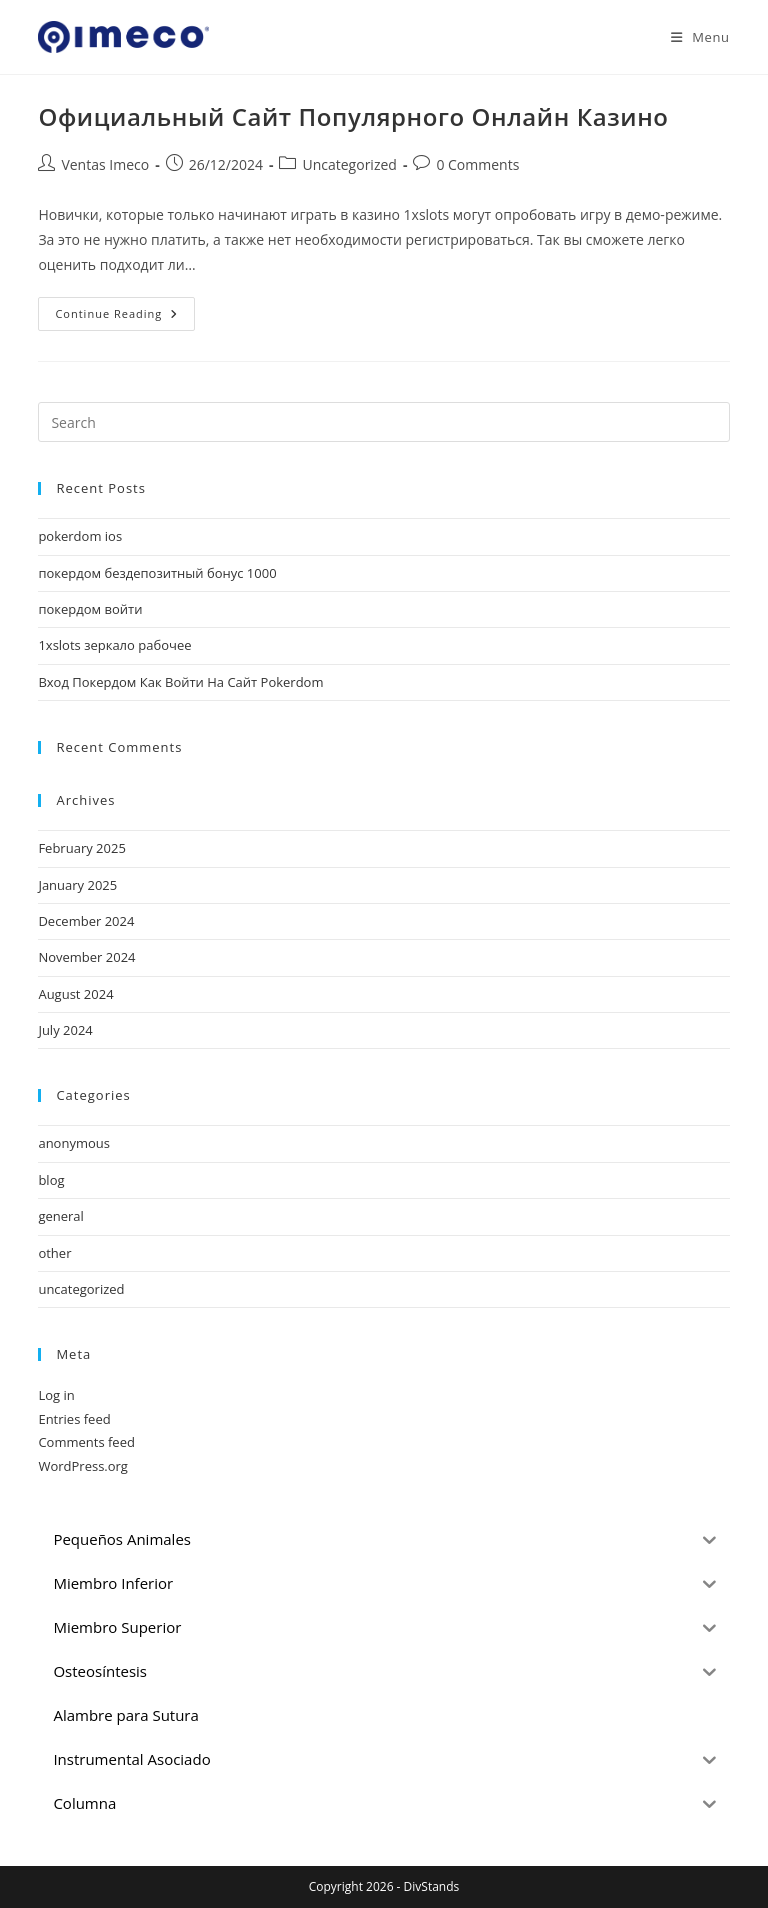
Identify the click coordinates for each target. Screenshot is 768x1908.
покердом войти (90, 609)
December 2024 (86, 921)
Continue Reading (125, 317)
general (60, 1216)
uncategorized (81, 1289)
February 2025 (81, 848)
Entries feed (74, 1419)
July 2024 (65, 1030)
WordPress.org (83, 1466)
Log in (56, 1395)
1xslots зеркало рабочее (114, 645)
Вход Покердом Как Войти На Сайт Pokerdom (180, 682)
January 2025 (77, 885)
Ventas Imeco (105, 164)
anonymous (74, 1143)
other (54, 1253)
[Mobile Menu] (693, 37)
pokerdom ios (80, 536)
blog (51, 1180)
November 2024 (86, 957)
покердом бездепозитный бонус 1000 (157, 573)
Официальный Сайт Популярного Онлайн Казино (353, 116)
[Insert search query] (383, 422)
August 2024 (75, 994)
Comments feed (86, 1442)
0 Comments (477, 164)
